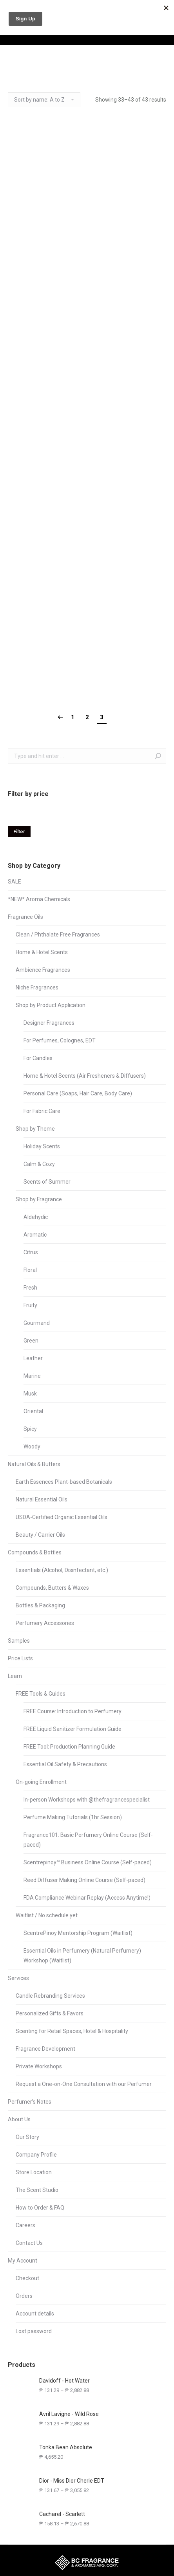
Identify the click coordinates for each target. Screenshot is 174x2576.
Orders (24, 2296)
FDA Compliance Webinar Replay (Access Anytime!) (87, 1898)
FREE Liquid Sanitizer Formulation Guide (72, 1729)
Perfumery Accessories (45, 1623)
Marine (32, 1376)
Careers (25, 2225)
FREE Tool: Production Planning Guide (69, 1746)
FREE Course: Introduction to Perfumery (72, 1711)
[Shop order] (44, 99)
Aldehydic (36, 1217)
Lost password (34, 2331)
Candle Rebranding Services (50, 1996)
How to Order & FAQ (40, 2207)
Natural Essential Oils (41, 1499)
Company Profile (36, 2155)
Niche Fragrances (37, 987)
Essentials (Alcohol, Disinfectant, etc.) (62, 1570)
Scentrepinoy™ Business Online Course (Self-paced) (88, 1862)
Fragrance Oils (25, 917)
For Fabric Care (42, 1111)
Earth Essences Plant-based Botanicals (64, 1482)
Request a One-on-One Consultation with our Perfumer (84, 2084)
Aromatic (35, 1235)
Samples (19, 1641)
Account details (35, 2313)
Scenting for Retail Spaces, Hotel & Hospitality (72, 2031)
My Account (22, 2260)
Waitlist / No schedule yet (47, 1915)
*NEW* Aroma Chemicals (39, 899)
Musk (30, 1393)
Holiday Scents (42, 1146)
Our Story (27, 2137)
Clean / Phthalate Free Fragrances (58, 934)
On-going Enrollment (41, 1782)
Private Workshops (39, 2066)
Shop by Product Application (50, 1005)
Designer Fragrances (49, 1023)
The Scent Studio (37, 2190)
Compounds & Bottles (35, 1552)
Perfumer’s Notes (29, 2102)
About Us (19, 2119)
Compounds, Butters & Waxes (52, 1588)
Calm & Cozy (39, 1164)
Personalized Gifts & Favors (49, 2013)
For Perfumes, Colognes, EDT (60, 1040)
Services (18, 1978)
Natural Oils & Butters (34, 1464)
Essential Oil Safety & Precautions (65, 1764)
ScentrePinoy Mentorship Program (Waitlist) (78, 1933)
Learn (15, 1676)
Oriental (33, 1411)
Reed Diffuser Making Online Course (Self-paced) (84, 1880)
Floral (30, 1270)
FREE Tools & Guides (40, 1694)
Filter (19, 831)
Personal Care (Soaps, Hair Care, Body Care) (78, 1093)
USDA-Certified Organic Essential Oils (61, 1517)
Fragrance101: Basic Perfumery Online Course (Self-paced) (88, 1840)
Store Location (34, 2172)
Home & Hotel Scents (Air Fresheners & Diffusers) (85, 1076)
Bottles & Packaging (40, 1605)
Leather (33, 1358)
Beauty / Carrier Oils (40, 1535)
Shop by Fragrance (39, 1199)
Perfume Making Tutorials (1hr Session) (73, 1817)
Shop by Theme (35, 1129)
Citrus (31, 1252)
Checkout (27, 2278)
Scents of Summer (47, 1182)
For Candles (38, 1058)
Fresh (30, 1287)
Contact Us (29, 2243)
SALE (14, 881)
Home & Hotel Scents (42, 952)
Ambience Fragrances (43, 970)
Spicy (30, 1429)
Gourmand (37, 1323)
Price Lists (20, 1658)
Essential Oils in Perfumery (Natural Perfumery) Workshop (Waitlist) (82, 1955)
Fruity (30, 1305)
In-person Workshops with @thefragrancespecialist (87, 1799)
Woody (32, 1446)
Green (31, 1340)
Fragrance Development (45, 2049)
